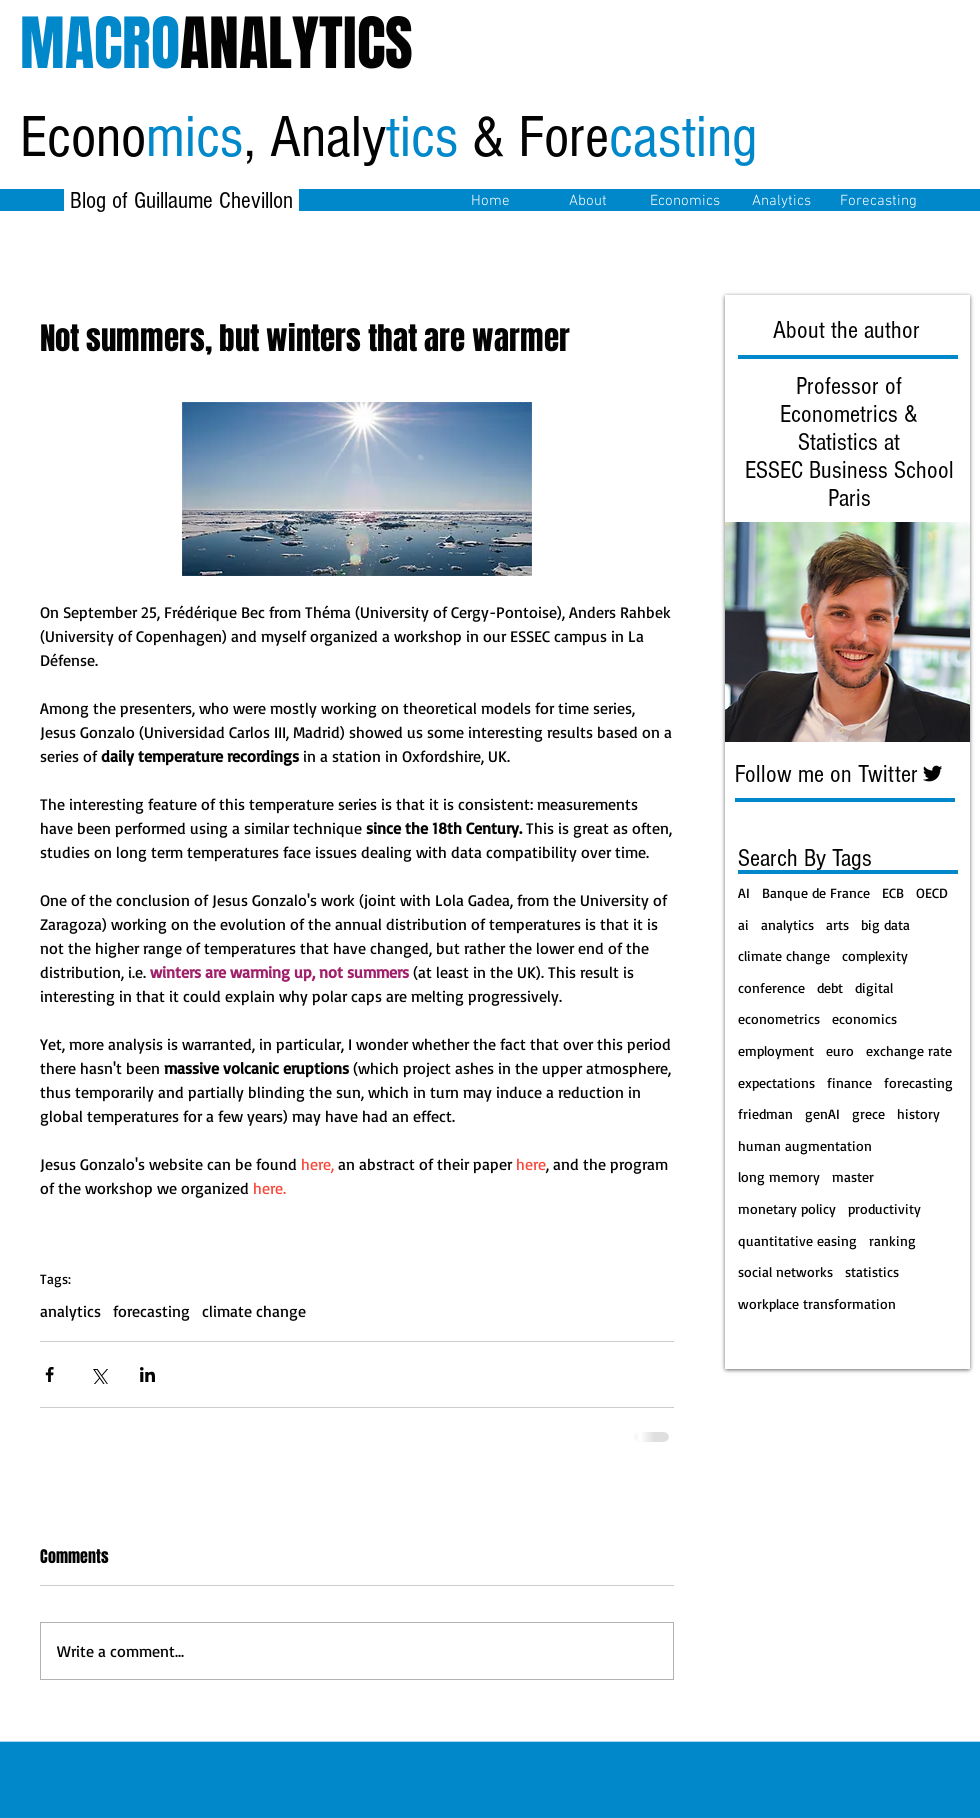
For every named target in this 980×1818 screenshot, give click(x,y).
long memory (779, 1176)
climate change (254, 1311)
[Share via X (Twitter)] (98, 1374)
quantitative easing (797, 1240)
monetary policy (787, 1208)
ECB (893, 892)
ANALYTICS (216, 44)
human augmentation (805, 1145)
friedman (765, 1113)
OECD (932, 892)
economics (864, 1018)
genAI (822, 1113)
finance (849, 1082)
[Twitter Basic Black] (932, 773)
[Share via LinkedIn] (147, 1374)
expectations (776, 1082)
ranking (892, 1240)
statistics (872, 1271)
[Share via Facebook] (49, 1374)
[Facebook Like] (245, 264)
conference (771, 987)
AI (744, 892)
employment (776, 1050)
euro (840, 1050)
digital (874, 987)
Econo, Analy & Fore (388, 137)
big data (885, 924)
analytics (70, 1311)
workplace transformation (817, 1303)
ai (743, 924)
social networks (785, 1271)
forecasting (151, 1311)
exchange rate (909, 1050)
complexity (875, 955)
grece (868, 1113)
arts (837, 924)
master (853, 1176)
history (918, 1113)
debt (830, 987)
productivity (884, 1208)
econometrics (779, 1018)
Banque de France (816, 892)
